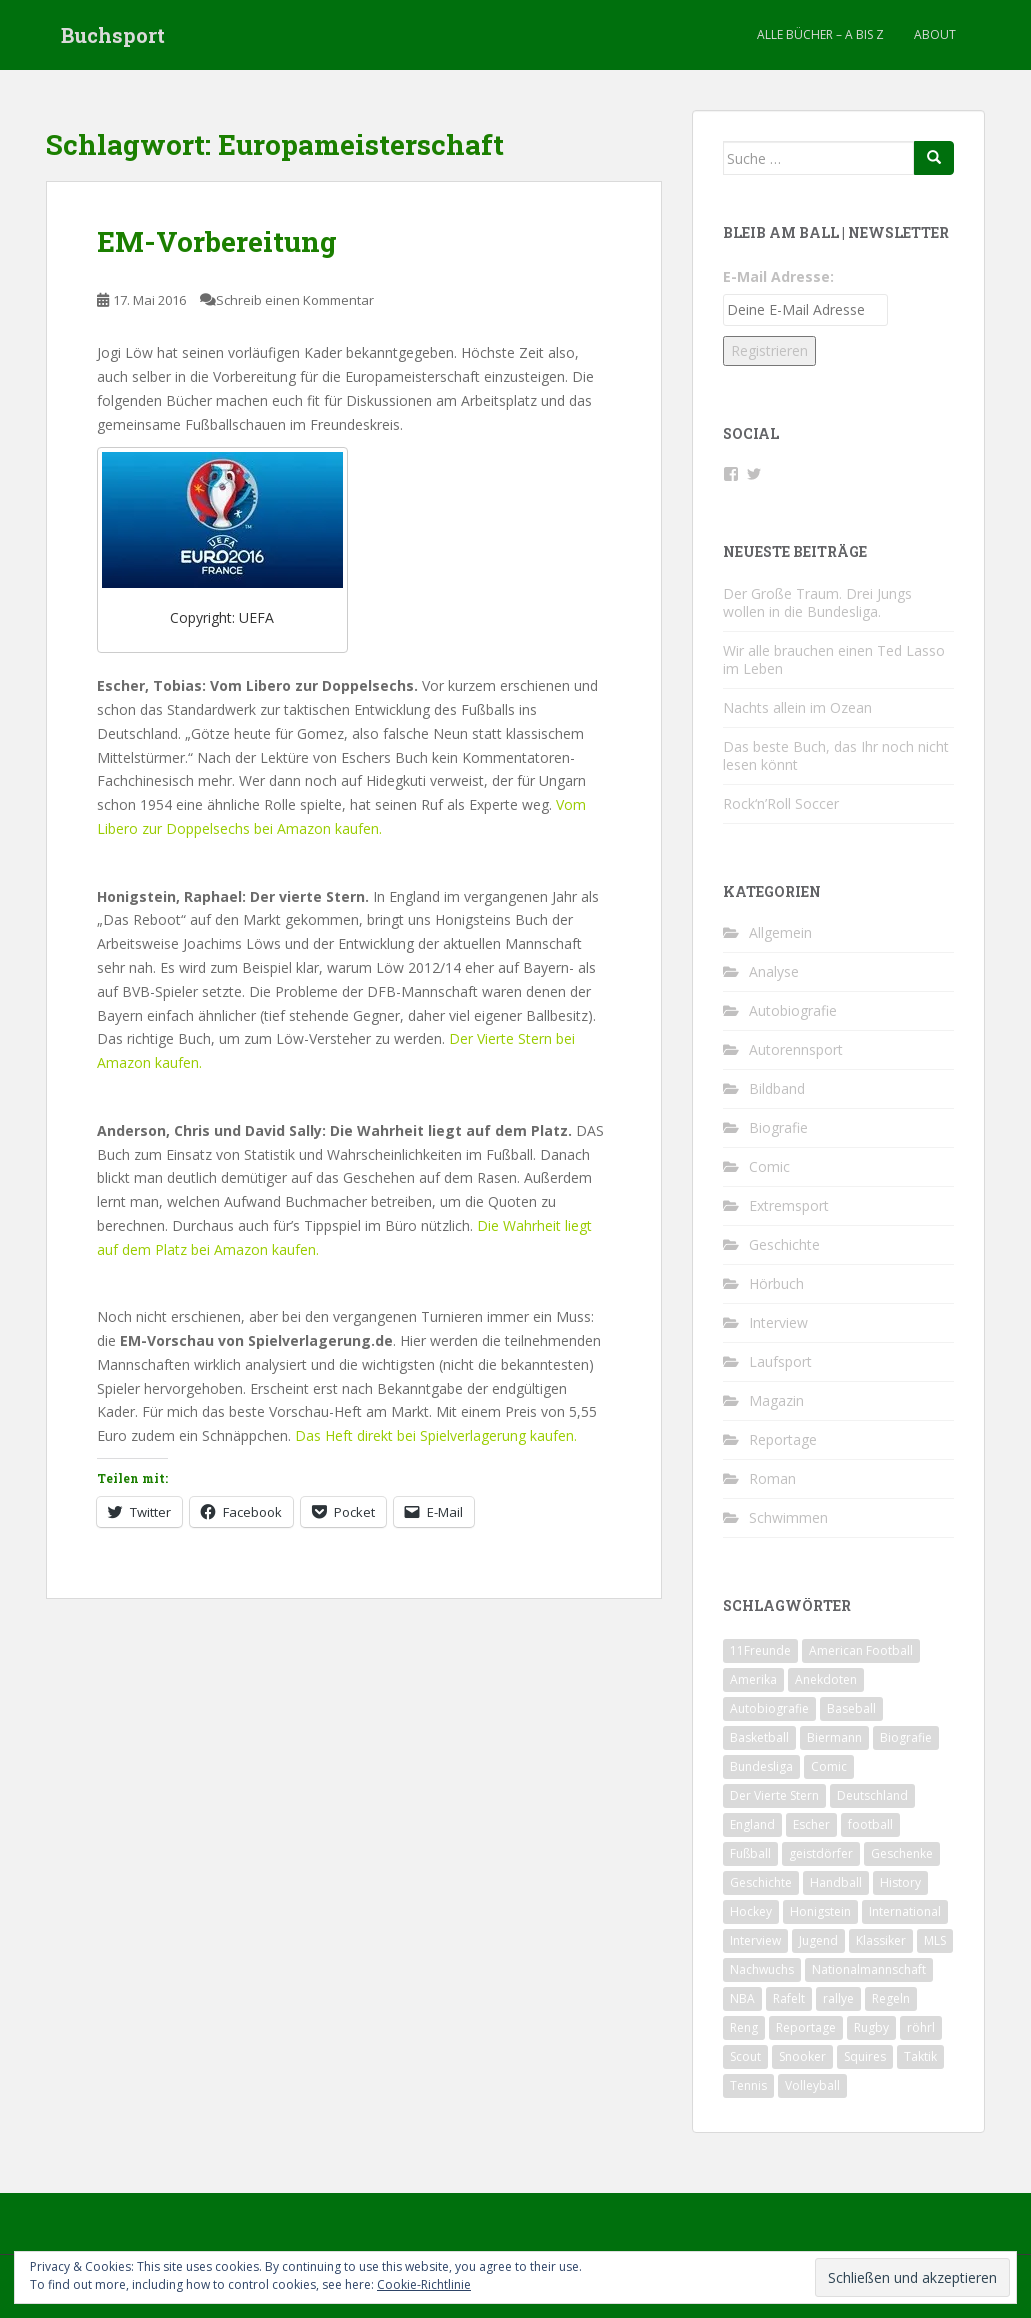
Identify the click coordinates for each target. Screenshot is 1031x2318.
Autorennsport (796, 1049)
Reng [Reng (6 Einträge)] (744, 2027)
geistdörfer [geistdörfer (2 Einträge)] (821, 1853)
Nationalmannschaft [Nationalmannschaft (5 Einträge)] (869, 1969)
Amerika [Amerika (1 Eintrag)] (753, 1679)
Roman (772, 1478)
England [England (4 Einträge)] (752, 1824)
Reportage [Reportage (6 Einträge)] (806, 2027)
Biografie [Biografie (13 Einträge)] (906, 1737)
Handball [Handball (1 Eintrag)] (836, 1882)
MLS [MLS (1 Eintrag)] (935, 1940)
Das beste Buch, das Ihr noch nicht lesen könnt (836, 755)
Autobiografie (793, 1010)
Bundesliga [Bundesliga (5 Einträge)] (761, 1766)
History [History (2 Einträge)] (900, 1882)
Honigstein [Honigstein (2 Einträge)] (820, 1911)
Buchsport (113, 35)
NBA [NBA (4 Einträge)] (742, 1998)
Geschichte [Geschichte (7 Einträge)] (761, 1882)
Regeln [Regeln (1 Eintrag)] (891, 1998)
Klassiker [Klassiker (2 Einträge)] (881, 1940)
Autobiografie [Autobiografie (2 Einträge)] (769, 1708)
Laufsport (780, 1361)
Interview (778, 1322)
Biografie (778, 1127)
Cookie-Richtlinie (424, 2284)
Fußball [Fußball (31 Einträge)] (750, 1853)
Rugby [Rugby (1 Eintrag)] (871, 2027)
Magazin (776, 1400)
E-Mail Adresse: (778, 276)
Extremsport (789, 1205)
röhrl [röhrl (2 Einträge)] (921, 2027)
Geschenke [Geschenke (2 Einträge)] (902, 1853)
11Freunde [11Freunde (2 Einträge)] (760, 1650)
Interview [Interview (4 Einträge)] (755, 1940)
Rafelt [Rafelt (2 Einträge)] (789, 1998)
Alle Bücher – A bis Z (820, 34)
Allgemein (780, 932)
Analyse (774, 971)
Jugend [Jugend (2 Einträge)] (818, 1940)
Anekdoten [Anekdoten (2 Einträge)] (826, 1679)
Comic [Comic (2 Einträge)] (829, 1766)
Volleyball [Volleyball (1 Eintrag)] (812, 2085)
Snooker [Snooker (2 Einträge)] (802, 2056)
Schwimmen (788, 1517)
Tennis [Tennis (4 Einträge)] (748, 2085)
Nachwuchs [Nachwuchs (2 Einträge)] (762, 1969)
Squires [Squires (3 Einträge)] (865, 2056)
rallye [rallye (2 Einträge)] (838, 1998)
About (935, 34)
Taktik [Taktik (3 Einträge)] (920, 2056)
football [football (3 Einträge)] (870, 1824)
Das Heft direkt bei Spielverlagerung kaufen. (436, 1435)
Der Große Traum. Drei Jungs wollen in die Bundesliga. (817, 602)
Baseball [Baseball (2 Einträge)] (851, 1708)
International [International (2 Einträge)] (905, 1911)
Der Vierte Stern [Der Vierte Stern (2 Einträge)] (774, 1795)
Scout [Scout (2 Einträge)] (745, 2056)
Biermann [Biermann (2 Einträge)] (834, 1737)
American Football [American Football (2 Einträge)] (861, 1650)
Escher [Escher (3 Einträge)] (811, 1824)
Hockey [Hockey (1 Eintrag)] (751, 1911)
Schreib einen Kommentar (295, 300)
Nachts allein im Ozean (797, 707)
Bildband (777, 1088)
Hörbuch (776, 1283)
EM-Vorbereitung (217, 241)
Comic (769, 1166)
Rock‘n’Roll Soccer (781, 803)
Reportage (783, 1439)
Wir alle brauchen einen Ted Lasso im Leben (834, 659)
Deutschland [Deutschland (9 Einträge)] (872, 1795)
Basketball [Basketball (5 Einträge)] (759, 1737)
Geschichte (784, 1244)
